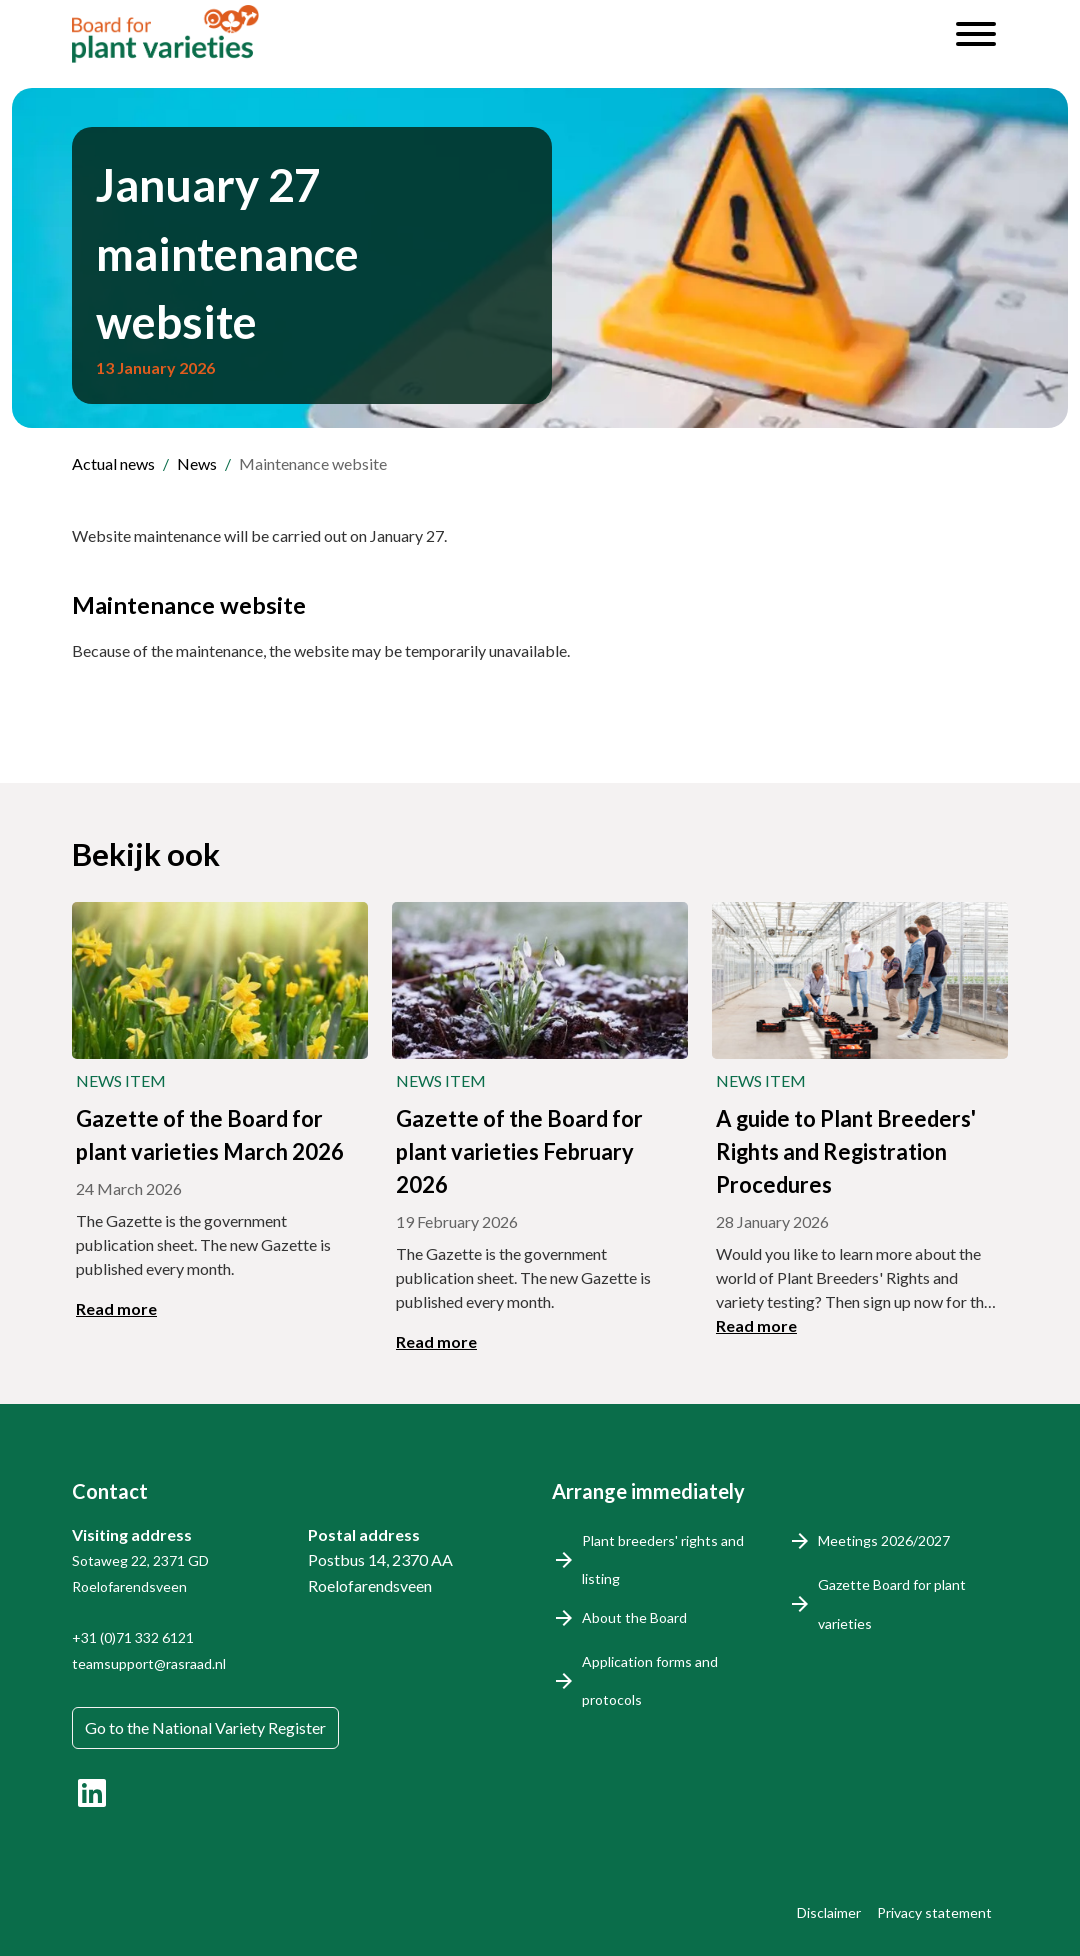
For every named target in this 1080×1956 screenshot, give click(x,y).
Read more (116, 1308)
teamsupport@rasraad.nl (149, 1663)
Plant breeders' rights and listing (663, 1559)
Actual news (113, 463)
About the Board (634, 1617)
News (197, 463)
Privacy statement (934, 1912)
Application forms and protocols (650, 1680)
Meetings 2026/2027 (884, 1540)
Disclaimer (829, 1912)
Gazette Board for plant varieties (892, 1603)
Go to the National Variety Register (205, 1727)
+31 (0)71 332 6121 (133, 1637)
